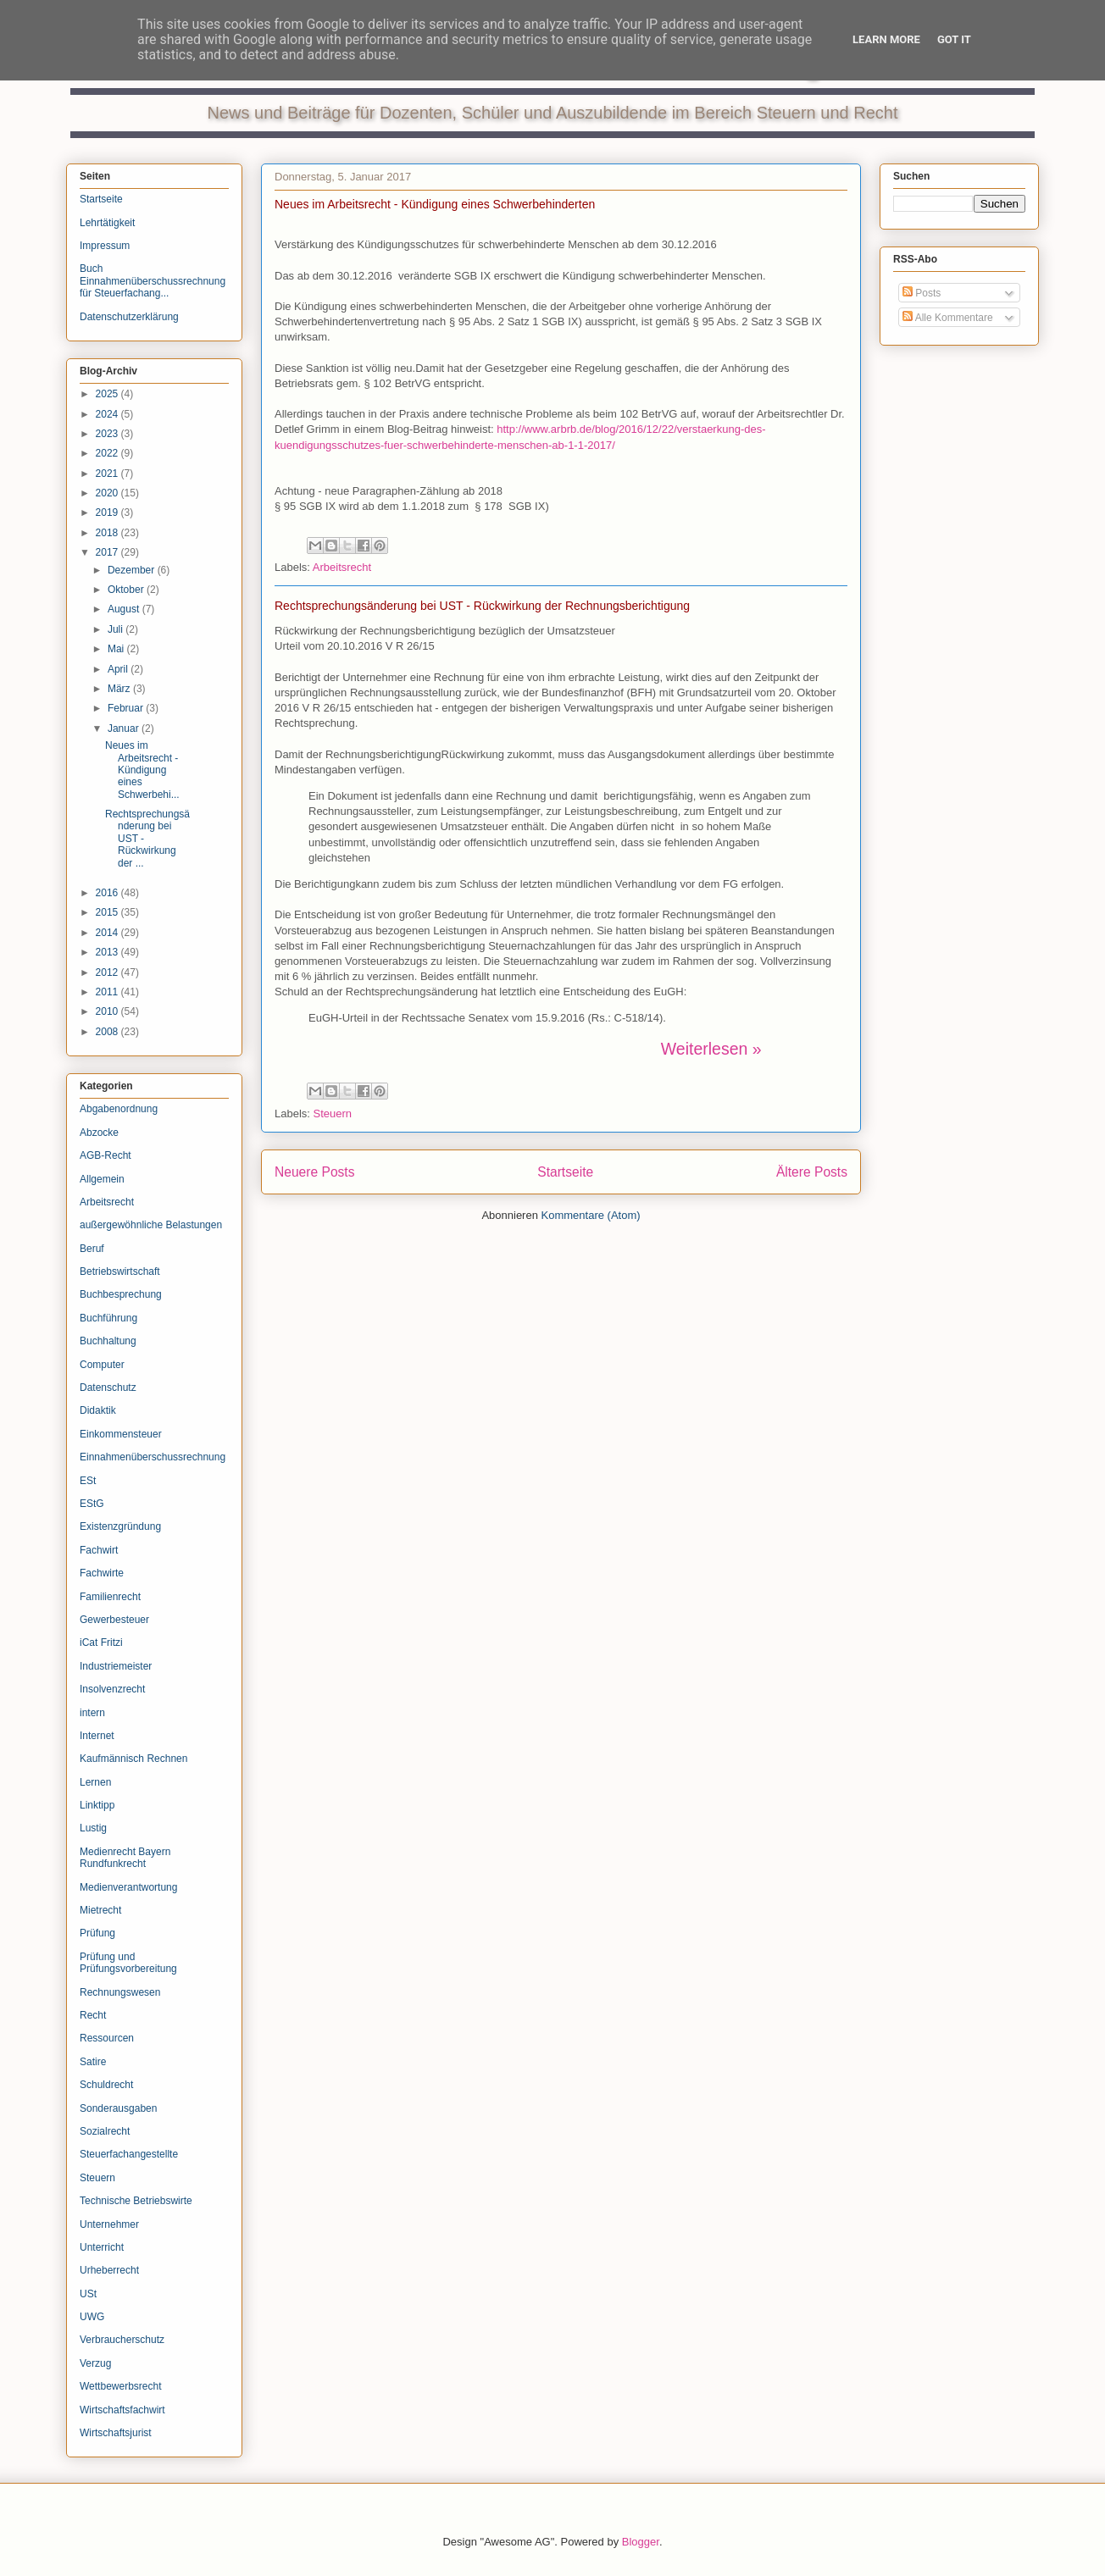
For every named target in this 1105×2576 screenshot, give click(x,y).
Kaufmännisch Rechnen (133, 1758)
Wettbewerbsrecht (121, 2386)
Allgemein (102, 1179)
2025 (108, 394)
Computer (102, 1365)
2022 (108, 453)
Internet (97, 1736)
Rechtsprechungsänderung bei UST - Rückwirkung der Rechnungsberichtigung (482, 605)
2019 (108, 512)
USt (88, 2294)
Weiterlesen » (711, 1048)
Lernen (95, 1782)
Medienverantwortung (128, 1887)
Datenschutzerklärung (129, 317)
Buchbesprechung (121, 1294)
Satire (93, 2062)
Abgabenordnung (119, 1109)
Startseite (565, 1172)
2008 (108, 1032)
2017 (108, 552)
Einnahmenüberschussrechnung (152, 1457)
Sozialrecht (105, 2131)
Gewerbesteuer (114, 1620)
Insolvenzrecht (112, 1689)
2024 (108, 414)
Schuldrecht (106, 2085)
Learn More (886, 39)
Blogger (640, 2541)
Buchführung (108, 1318)
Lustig (93, 1828)
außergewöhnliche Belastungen (151, 1225)
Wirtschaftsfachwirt (122, 2410)
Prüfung (97, 1933)
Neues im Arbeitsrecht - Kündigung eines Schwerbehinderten (435, 204)
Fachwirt (99, 1550)
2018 (108, 533)
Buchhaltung (108, 1341)
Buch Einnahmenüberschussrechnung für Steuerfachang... (152, 281)
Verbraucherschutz (122, 2340)
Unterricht (102, 2247)
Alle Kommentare (947, 318)
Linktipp (97, 1805)
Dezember (133, 570)
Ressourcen (107, 2038)
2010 (108, 1011)
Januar (125, 728)
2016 (108, 893)
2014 (108, 933)
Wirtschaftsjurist (116, 2433)
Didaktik (98, 1410)
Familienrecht (110, 1597)
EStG (92, 1504)
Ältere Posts (811, 1172)
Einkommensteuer (121, 1434)
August (125, 609)
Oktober (127, 590)
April (119, 669)
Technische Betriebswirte (136, 2201)
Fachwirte (102, 1573)
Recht (93, 2015)
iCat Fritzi (101, 1642)
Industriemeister (116, 1666)
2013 (108, 952)
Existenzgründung (120, 1526)
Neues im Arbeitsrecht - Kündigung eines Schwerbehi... (142, 770)
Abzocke (99, 1132)
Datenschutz (108, 1387)
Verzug (95, 2363)
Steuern (333, 1113)
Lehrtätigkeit (107, 223)
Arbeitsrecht (342, 567)
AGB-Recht (105, 1155)
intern (92, 1713)
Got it (954, 39)
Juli (116, 629)
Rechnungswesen (120, 1992)
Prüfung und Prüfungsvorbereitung (128, 1963)
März (120, 689)
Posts (921, 293)
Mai (117, 649)
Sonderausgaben (118, 2108)
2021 (108, 473)
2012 (108, 972)
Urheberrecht (109, 2270)
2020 (108, 493)
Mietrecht (100, 1910)
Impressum (105, 246)
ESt (88, 1481)
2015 (108, 912)
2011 (108, 992)
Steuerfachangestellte (129, 2154)
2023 (108, 434)
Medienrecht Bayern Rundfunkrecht (125, 1858)
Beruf (92, 1249)
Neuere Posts (314, 1172)
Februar (127, 708)
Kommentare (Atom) (591, 1215)
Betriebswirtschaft (120, 1271)
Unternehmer (109, 2224)
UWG (92, 2317)
